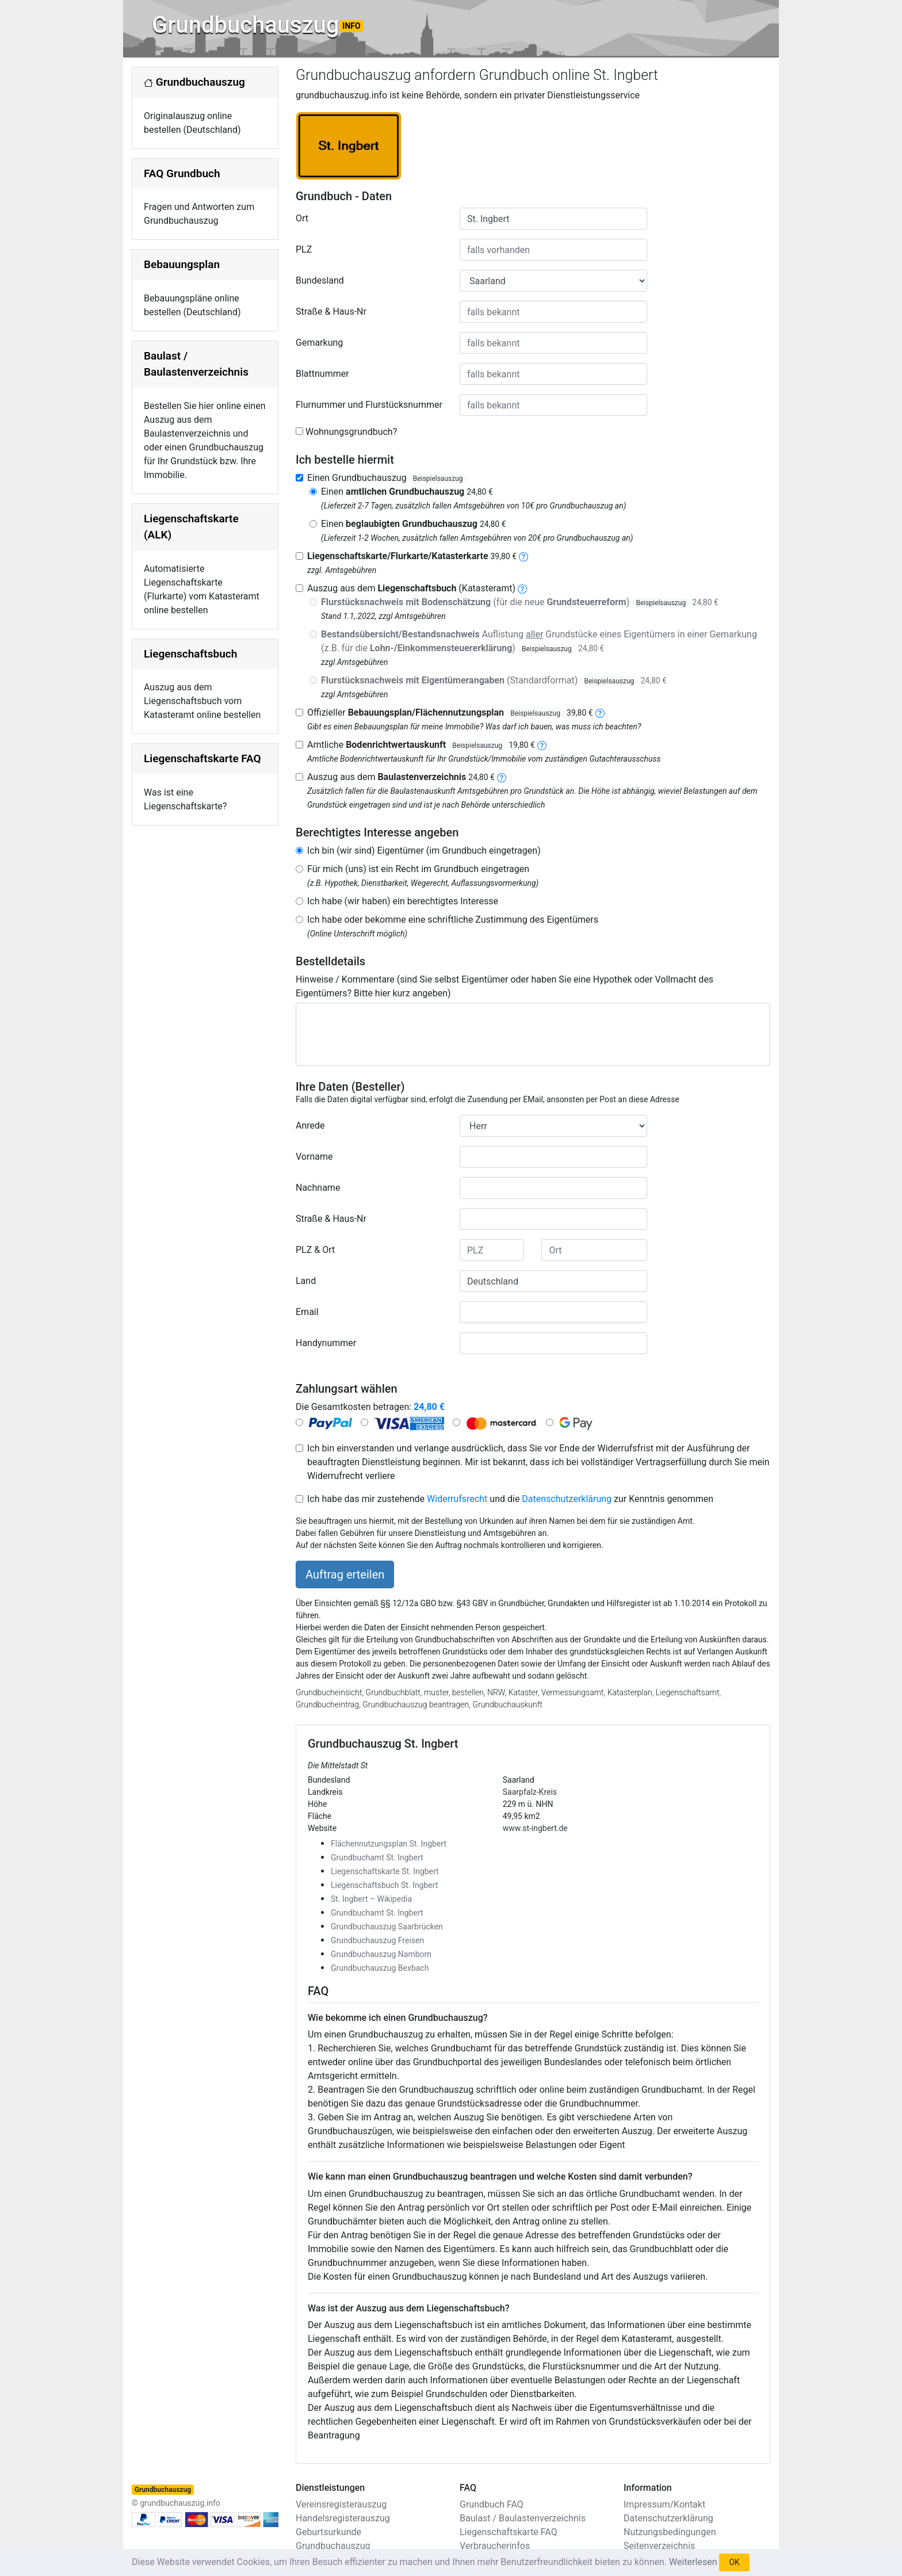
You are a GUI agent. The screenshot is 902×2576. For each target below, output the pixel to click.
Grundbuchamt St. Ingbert (377, 1857)
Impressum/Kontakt (664, 2504)
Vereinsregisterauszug (341, 2504)
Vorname (314, 1156)
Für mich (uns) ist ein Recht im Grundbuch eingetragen (418, 868)
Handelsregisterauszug (343, 2518)
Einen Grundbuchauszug (387, 477)
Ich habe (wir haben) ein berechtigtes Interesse (402, 901)
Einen (407, 491)
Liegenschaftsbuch (190, 653)
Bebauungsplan (182, 264)
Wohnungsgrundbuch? (351, 431)
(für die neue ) (519, 602)
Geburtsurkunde (328, 2532)
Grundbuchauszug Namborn (381, 1954)
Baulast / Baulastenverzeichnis (523, 2518)
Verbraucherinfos (495, 2545)
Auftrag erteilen (344, 1574)
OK (734, 2562)
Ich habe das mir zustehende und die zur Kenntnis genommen (510, 1498)
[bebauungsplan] (600, 712)
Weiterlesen (693, 2561)
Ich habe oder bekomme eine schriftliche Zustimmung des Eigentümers (452, 919)
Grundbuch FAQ (491, 2504)
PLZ (304, 249)
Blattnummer (322, 373)
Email (307, 1311)
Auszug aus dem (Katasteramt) (411, 588)
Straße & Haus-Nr (331, 311)
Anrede (310, 1125)
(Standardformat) (494, 680)
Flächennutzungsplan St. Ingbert (388, 1843)
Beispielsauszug (438, 479)
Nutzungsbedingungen (670, 2532)
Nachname (318, 1187)
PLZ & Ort (315, 1249)
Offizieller (450, 712)
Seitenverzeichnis (659, 2545)
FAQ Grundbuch (182, 173)
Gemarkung (319, 342)
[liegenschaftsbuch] (522, 588)
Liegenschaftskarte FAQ (202, 758)
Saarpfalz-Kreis (530, 1792)
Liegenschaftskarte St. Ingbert (385, 1871)
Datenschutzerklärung (566, 1498)
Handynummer (326, 1342)
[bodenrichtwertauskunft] (541, 744)
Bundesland (320, 280)
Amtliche (421, 744)
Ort (302, 218)
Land (306, 1280)
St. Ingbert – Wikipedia (371, 1899)
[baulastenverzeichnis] (501, 776)
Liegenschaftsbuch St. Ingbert (384, 1885)
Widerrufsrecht (457, 1498)
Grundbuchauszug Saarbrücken (387, 1926)
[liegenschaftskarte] (523, 556)
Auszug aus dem (401, 776)
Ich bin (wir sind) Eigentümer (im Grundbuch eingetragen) (424, 850)
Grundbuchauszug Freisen (377, 1940)
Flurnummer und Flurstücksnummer (369, 404)
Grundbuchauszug (258, 25)
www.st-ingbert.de (535, 1828)
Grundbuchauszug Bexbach (380, 1968)
